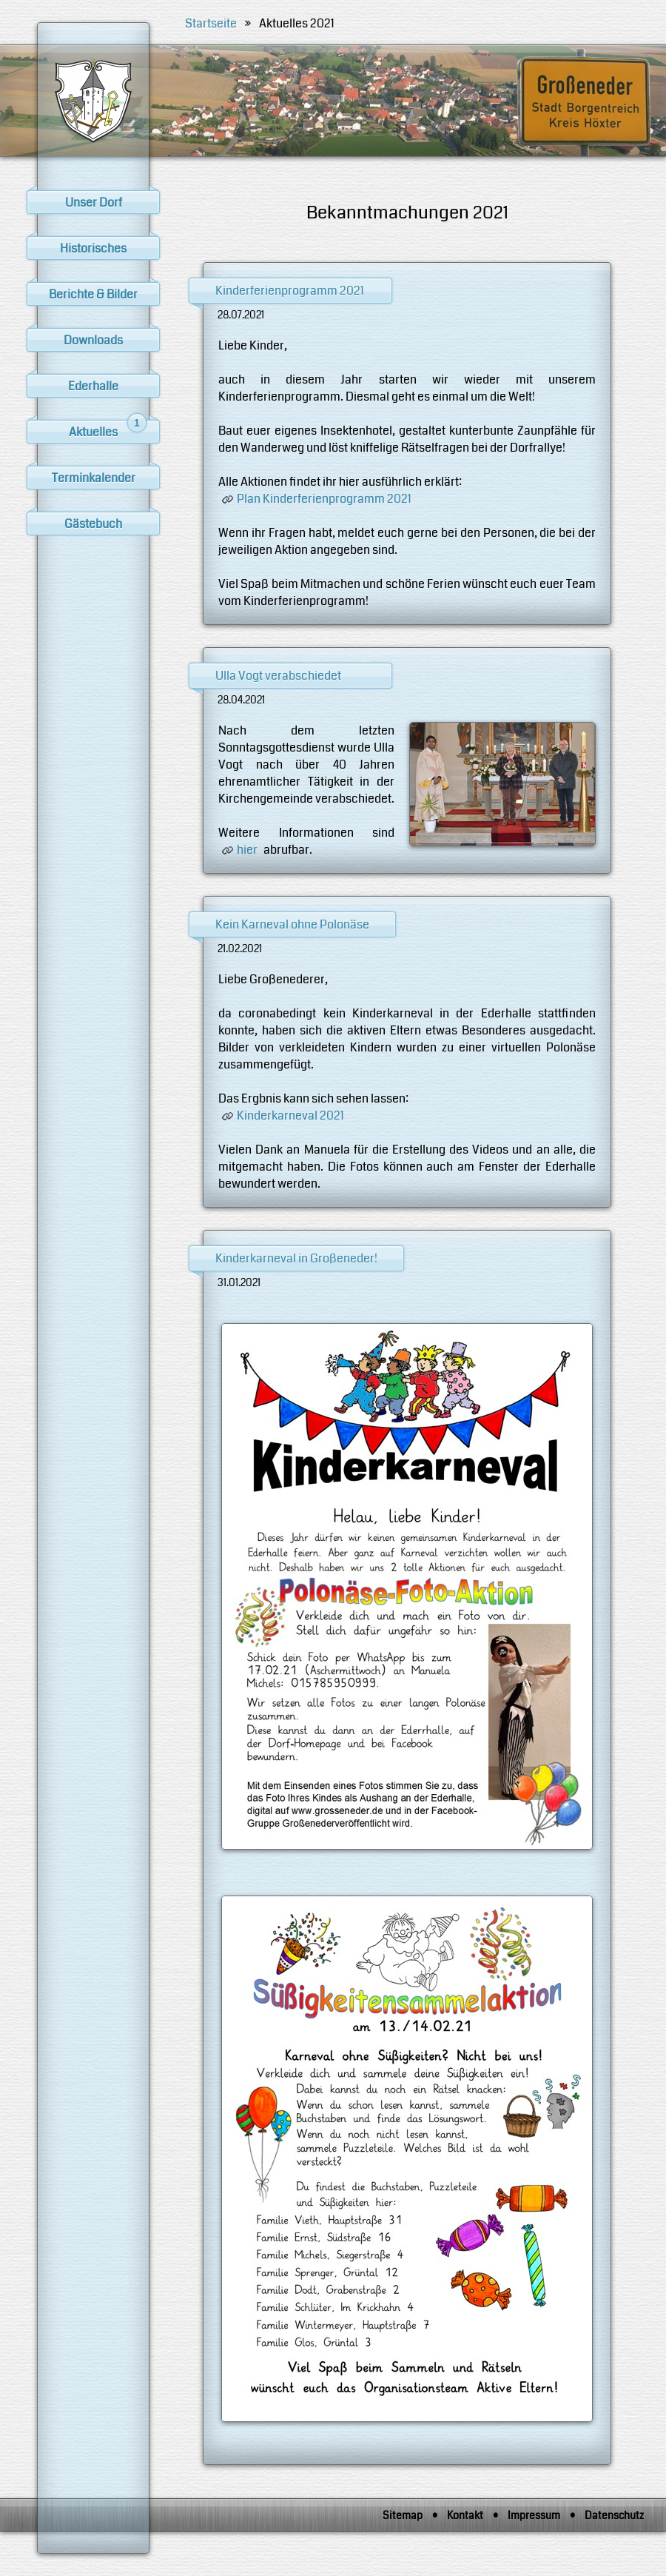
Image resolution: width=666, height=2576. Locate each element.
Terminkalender (93, 477)
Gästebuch (93, 523)
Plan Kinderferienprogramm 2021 (324, 498)
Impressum (534, 2515)
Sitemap (403, 2515)
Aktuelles (108, 430)
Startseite (211, 23)
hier (247, 849)
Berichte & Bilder (93, 294)
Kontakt (465, 2515)
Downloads (93, 340)
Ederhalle (93, 386)
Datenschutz (614, 2515)
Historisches (93, 248)
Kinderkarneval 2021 (290, 1115)
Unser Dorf (93, 202)
